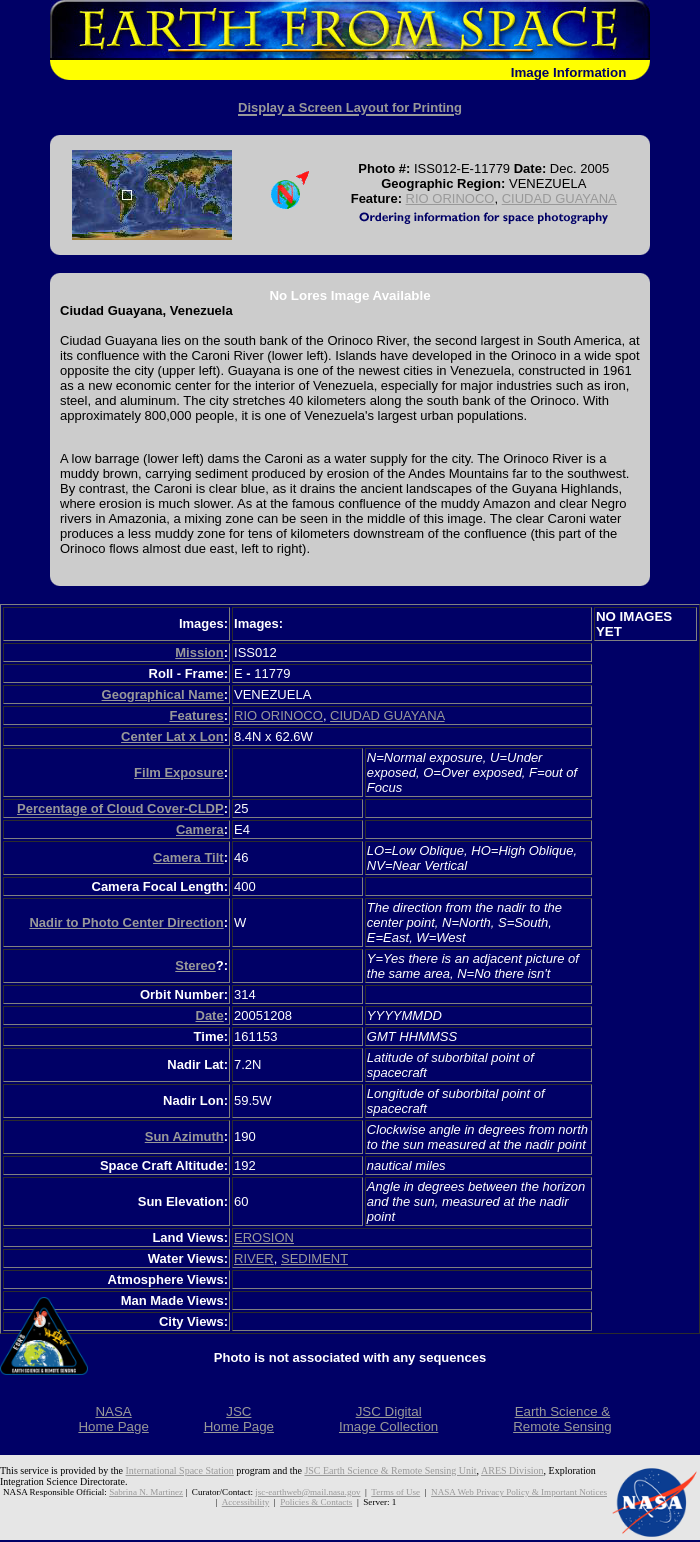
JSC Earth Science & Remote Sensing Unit (390, 1470)
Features (196, 715)
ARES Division (512, 1470)
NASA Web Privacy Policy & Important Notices (519, 1492)
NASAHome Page (113, 1419)
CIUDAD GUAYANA (559, 198)
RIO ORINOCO (450, 198)
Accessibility (245, 1502)
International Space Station (180, 1470)
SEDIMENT (314, 1258)
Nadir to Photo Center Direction (126, 922)
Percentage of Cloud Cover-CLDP (120, 808)
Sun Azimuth (184, 1136)
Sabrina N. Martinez (146, 1492)
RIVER (254, 1258)
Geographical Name (163, 694)
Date (210, 1015)
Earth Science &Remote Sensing (562, 1419)
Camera (200, 829)
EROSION (264, 1237)
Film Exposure (179, 772)
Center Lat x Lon (172, 736)
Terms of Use (395, 1492)
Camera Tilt (188, 857)
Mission (199, 652)
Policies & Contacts (316, 1502)
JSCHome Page (239, 1419)
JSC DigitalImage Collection (388, 1419)
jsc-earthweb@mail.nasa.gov (307, 1492)
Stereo (195, 965)
